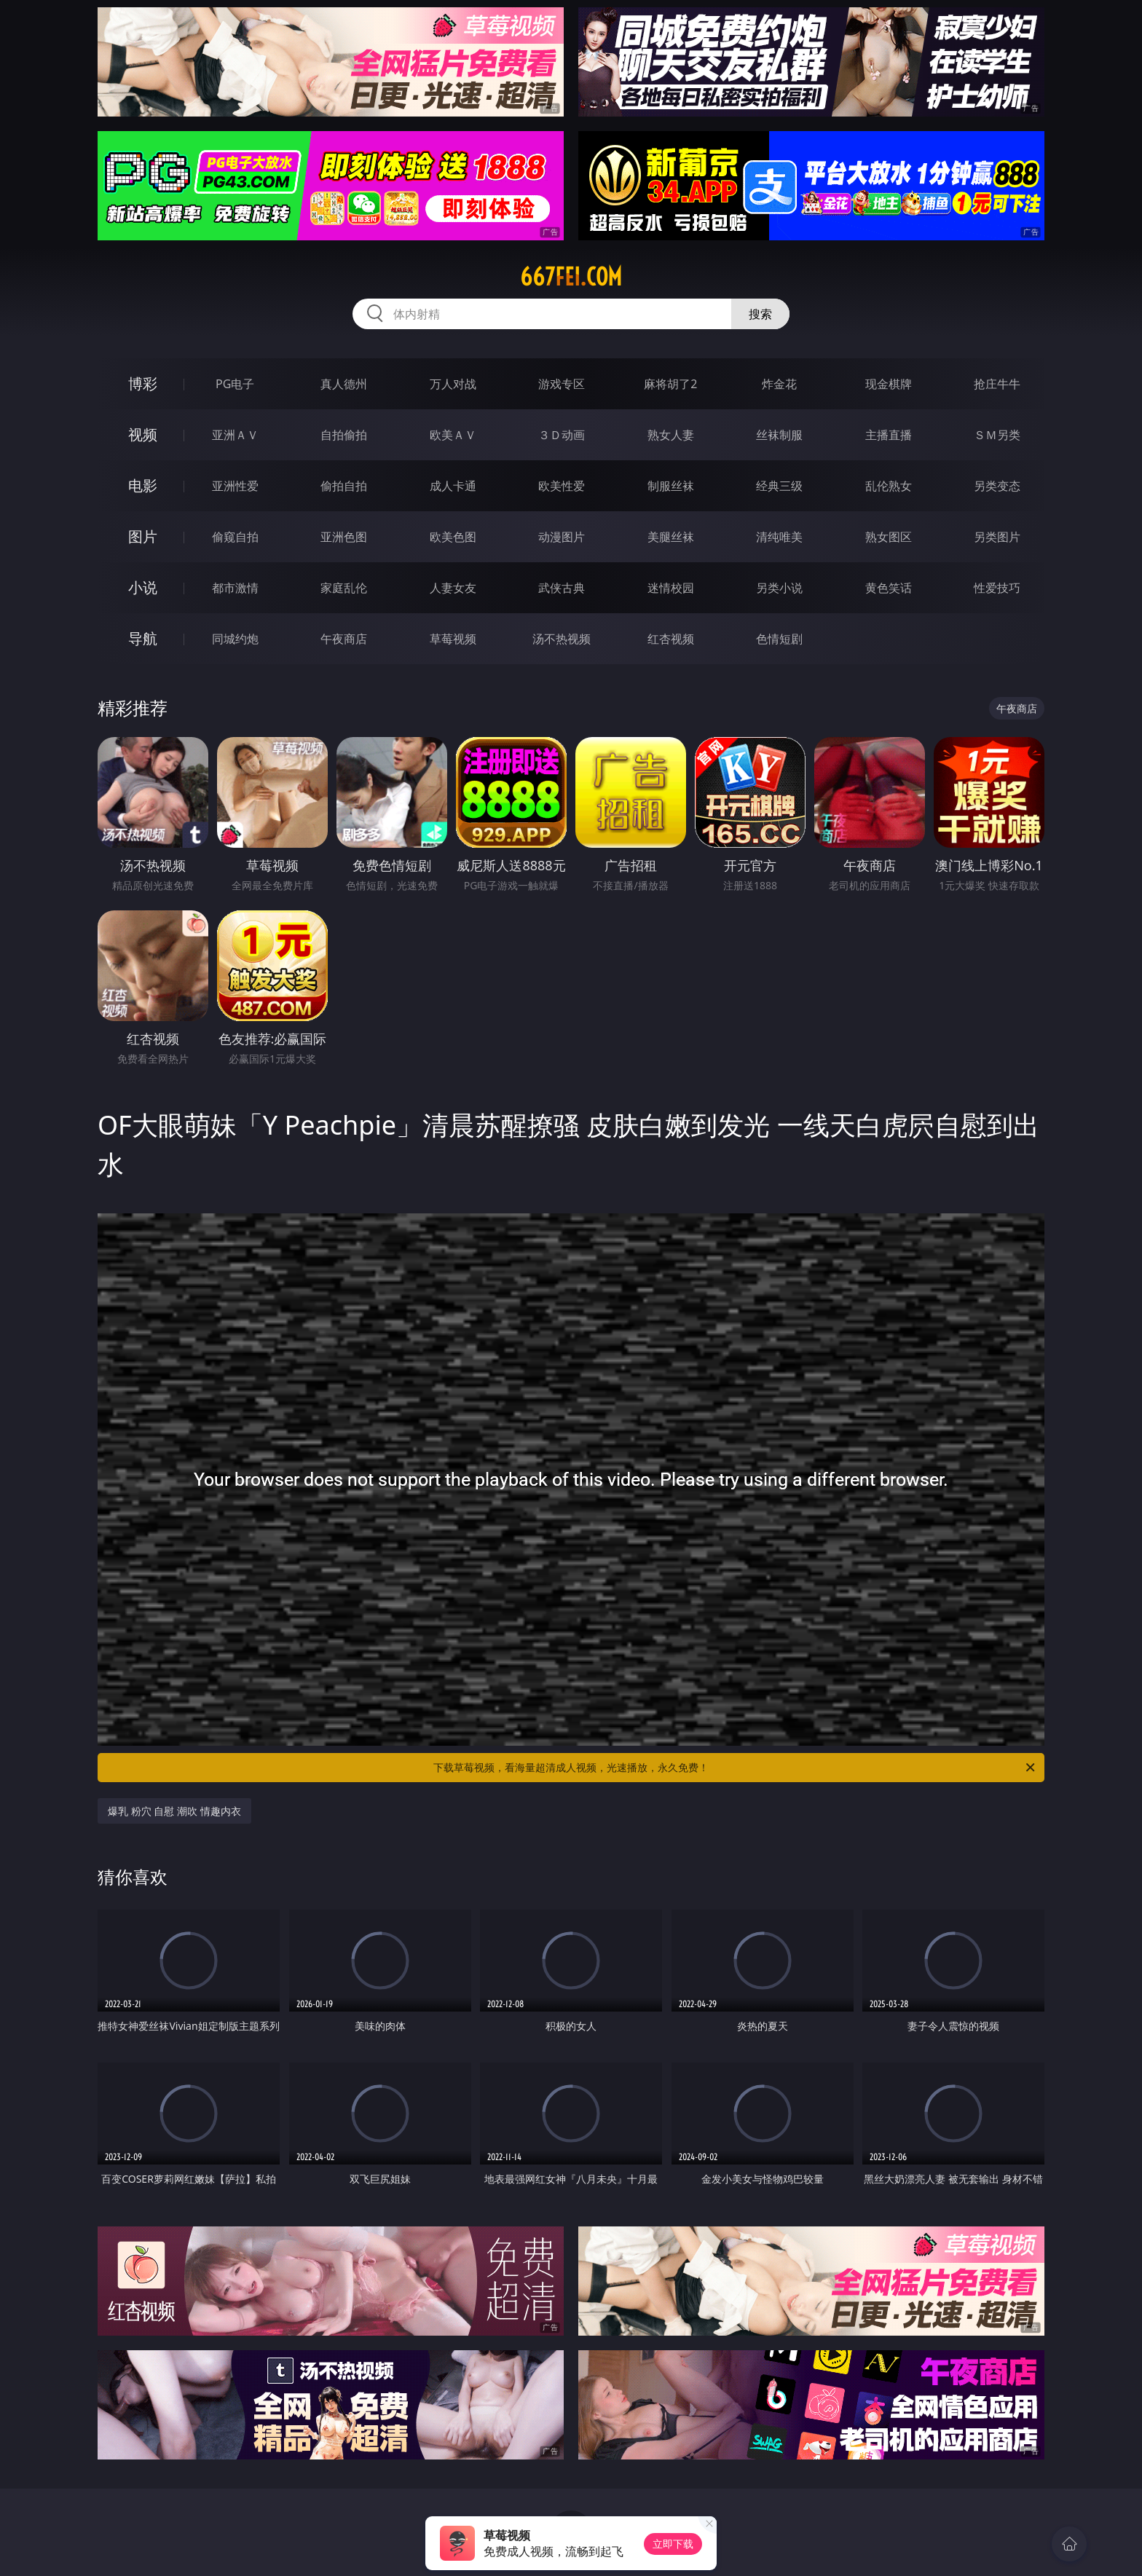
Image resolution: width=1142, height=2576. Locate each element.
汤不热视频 (561, 639)
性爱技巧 (997, 588)
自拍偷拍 (343, 435)
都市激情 (235, 588)
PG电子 (235, 384)
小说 (142, 587)
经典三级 (779, 486)
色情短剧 (779, 639)
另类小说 (779, 588)
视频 (142, 434)
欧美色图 (453, 537)
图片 (142, 536)
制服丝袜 (670, 486)
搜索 (760, 314)
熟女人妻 (670, 435)
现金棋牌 (888, 384)
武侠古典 (561, 588)
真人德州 (343, 384)
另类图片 (997, 537)
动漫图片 (561, 537)
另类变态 (997, 486)
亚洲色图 (343, 537)
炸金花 (779, 384)
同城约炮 (235, 639)
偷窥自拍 (235, 537)
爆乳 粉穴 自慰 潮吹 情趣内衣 (174, 1811)
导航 (142, 638)
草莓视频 (453, 639)
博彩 (142, 383)
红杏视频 (670, 639)
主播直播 (888, 435)
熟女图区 (888, 537)
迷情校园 (670, 588)
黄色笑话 (888, 588)
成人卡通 (453, 486)
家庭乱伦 (343, 588)
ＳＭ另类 (997, 435)
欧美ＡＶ (453, 435)
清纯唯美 (779, 537)
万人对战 (453, 384)
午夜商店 (343, 639)
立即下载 (673, 2544)
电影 (142, 485)
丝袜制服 (779, 435)
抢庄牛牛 (997, 384)
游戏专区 (561, 384)
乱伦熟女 (888, 486)
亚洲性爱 (235, 486)
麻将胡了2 (670, 384)
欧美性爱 (561, 486)
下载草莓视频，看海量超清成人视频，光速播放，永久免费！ (735, 1767)
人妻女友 (453, 588)
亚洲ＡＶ (235, 435)
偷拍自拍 (343, 486)
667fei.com (571, 276)
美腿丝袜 (670, 537)
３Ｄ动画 (561, 435)
